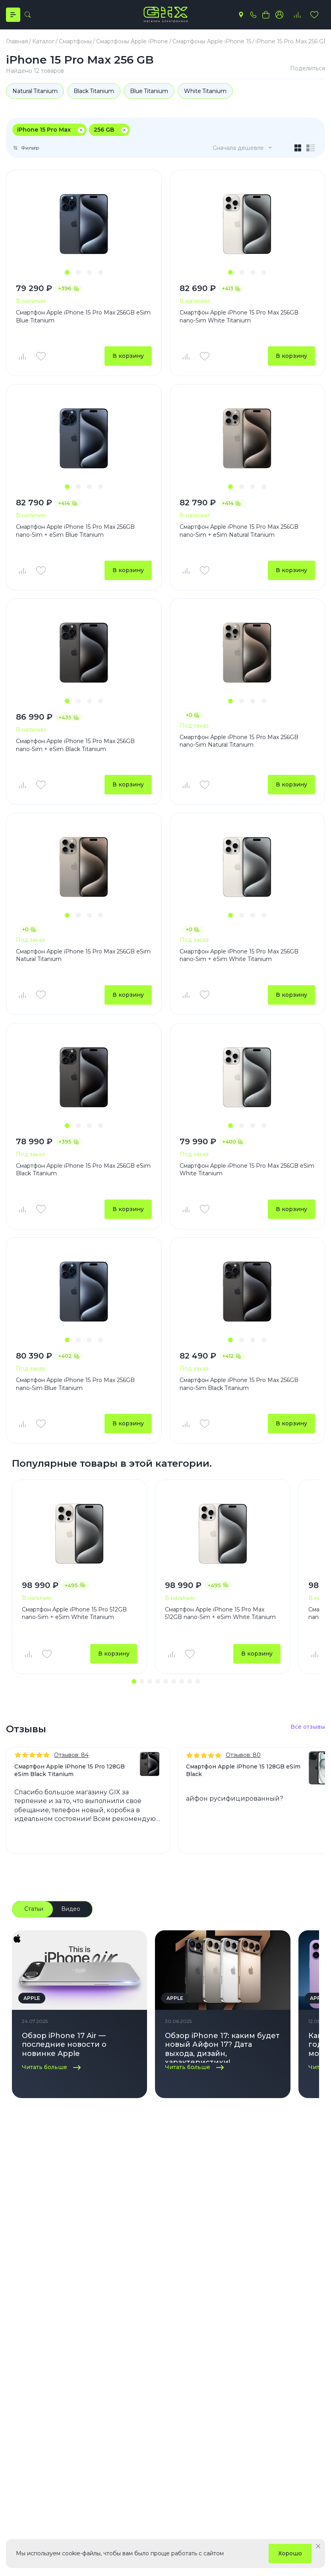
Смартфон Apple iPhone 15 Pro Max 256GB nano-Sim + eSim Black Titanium (75, 745)
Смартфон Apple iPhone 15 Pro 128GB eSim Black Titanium (69, 1771)
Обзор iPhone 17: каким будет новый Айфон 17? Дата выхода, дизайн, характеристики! (222, 2048)
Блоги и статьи (155, 2261)
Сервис (70, 2298)
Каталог (22, 2228)
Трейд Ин (74, 2323)
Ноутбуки (20, 2273)
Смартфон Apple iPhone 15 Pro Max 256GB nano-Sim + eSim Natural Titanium (239, 530)
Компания (154, 2228)
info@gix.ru (33, 2403)
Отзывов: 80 (243, 1755)
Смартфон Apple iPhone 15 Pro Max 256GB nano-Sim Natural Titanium (239, 741)
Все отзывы (307, 1727)
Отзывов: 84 (71, 1755)
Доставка (73, 2273)
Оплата (70, 2286)
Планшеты (21, 2261)
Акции (69, 2335)
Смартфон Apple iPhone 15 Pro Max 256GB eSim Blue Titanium (83, 316)
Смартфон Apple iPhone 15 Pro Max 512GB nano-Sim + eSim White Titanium (220, 1614)
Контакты (147, 2286)
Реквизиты (149, 2273)
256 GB (104, 129)
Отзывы (70, 2261)
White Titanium (206, 91)
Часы (13, 2286)
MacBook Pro (215, 2310)
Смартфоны (22, 2249)
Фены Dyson (214, 2273)
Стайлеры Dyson (219, 2286)
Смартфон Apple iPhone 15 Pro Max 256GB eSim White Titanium (247, 1170)
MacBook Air (213, 2323)
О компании (151, 2249)
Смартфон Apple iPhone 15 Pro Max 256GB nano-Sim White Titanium (239, 316)
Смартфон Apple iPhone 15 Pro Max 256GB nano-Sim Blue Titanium (75, 1384)
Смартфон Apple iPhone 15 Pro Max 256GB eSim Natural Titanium (83, 955)
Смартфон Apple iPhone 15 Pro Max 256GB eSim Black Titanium (83, 1170)
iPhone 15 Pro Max (44, 129)
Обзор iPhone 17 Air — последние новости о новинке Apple (64, 2045)
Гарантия (73, 2310)
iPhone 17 (209, 2249)
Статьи (33, 1909)
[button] (67, 272)
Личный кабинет (84, 2249)
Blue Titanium (150, 91)
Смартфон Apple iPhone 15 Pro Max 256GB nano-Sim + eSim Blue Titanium (75, 530)
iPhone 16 (209, 2261)
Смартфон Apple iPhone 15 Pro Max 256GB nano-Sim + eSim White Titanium (239, 955)
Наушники (21, 2298)
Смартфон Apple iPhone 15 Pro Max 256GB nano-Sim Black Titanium (239, 1384)
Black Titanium (94, 91)
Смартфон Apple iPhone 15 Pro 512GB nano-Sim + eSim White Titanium (74, 1614)
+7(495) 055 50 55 (42, 2390)
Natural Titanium (35, 91)
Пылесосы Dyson (220, 2298)
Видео (70, 1909)
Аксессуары (23, 2310)
